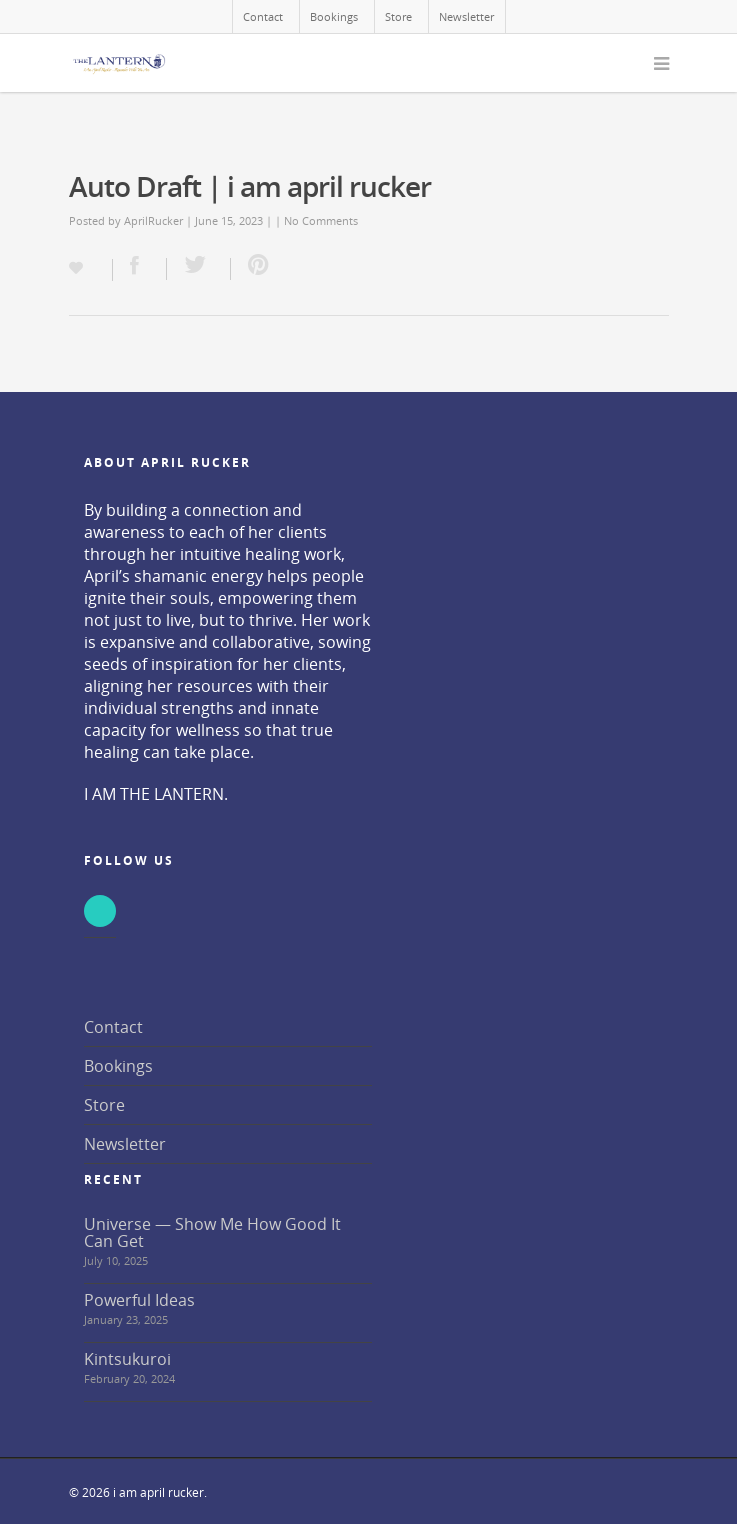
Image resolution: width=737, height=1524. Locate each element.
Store (398, 16)
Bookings (334, 16)
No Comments (321, 220)
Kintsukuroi (127, 1359)
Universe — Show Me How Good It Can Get (212, 1232)
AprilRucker (153, 220)
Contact (263, 16)
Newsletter (466, 16)
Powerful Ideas (139, 1300)
